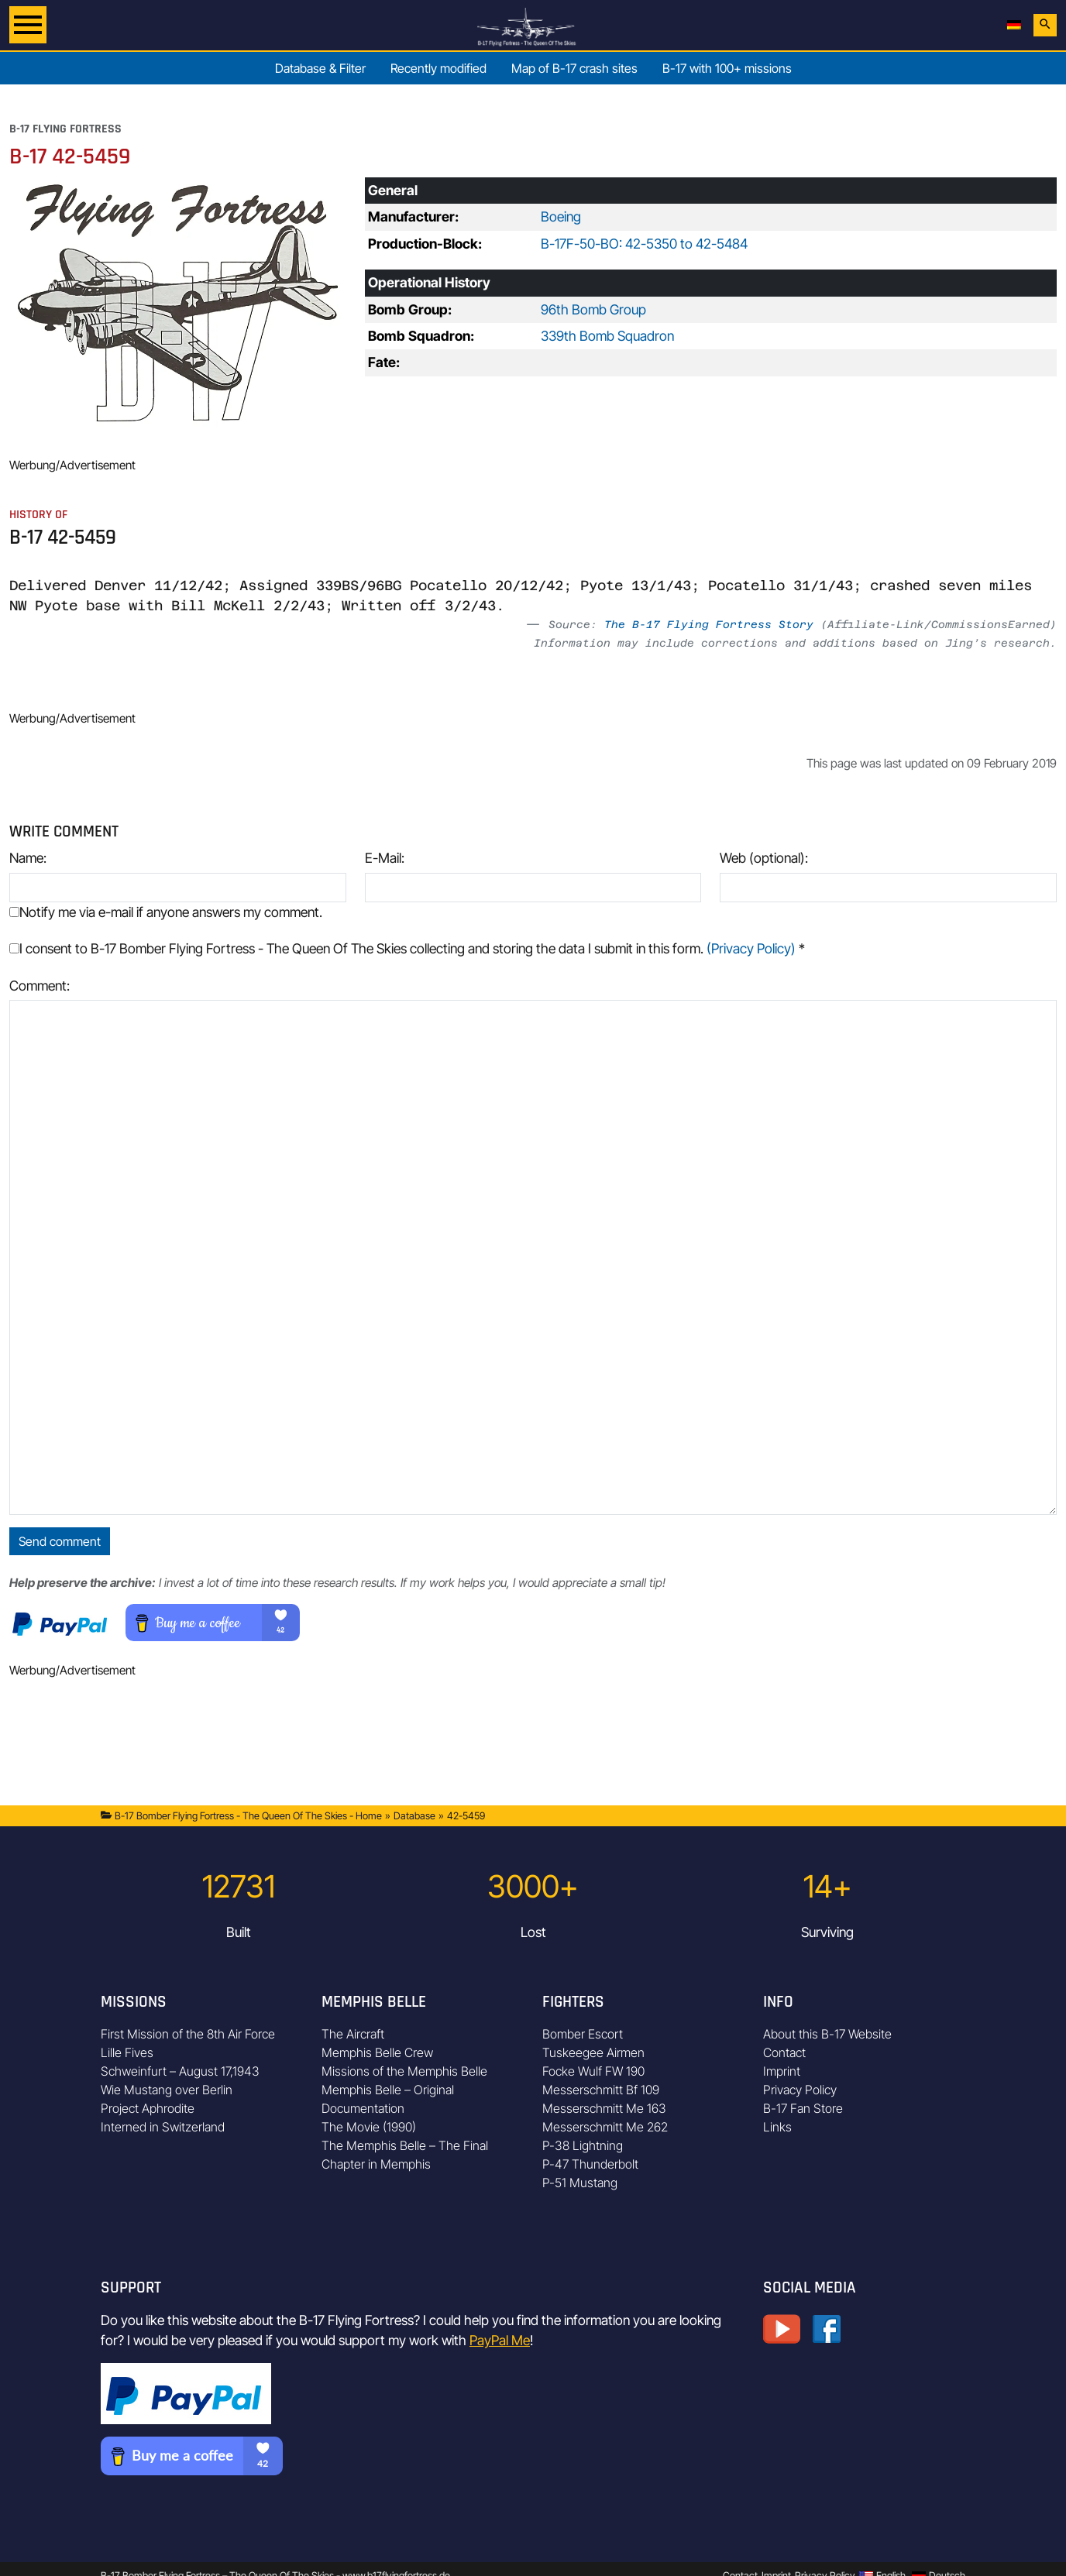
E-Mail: (384, 858)
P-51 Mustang (579, 2182)
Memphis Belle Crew (377, 2052)
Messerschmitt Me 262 (605, 2127)
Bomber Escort (582, 2034)
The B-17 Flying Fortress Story (708, 624)
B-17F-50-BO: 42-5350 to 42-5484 (644, 243)
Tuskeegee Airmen (593, 2052)
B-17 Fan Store (803, 2108)
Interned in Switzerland (163, 2127)
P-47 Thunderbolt (590, 2164)
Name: (27, 858)
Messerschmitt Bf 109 (600, 2089)
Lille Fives (127, 2052)
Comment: (39, 985)
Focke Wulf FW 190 (593, 2071)
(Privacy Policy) (751, 948)
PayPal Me (499, 2340)
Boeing (561, 216)
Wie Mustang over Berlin (166, 2089)
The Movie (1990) (369, 2127)
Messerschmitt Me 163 (604, 2108)
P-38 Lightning (582, 2145)
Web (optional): (764, 858)
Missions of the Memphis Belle (404, 2071)
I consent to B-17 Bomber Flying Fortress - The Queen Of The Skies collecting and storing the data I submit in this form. (407, 948)
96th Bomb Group (593, 309)
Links (777, 2127)
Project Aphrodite (147, 2108)
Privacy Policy (800, 2089)
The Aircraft (353, 2034)
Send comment (60, 1541)
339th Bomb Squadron (607, 336)
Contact (784, 2052)
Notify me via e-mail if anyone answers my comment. (165, 912)
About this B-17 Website (827, 2034)
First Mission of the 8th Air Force (188, 2034)
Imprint (781, 2071)
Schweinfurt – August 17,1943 (180, 2071)
